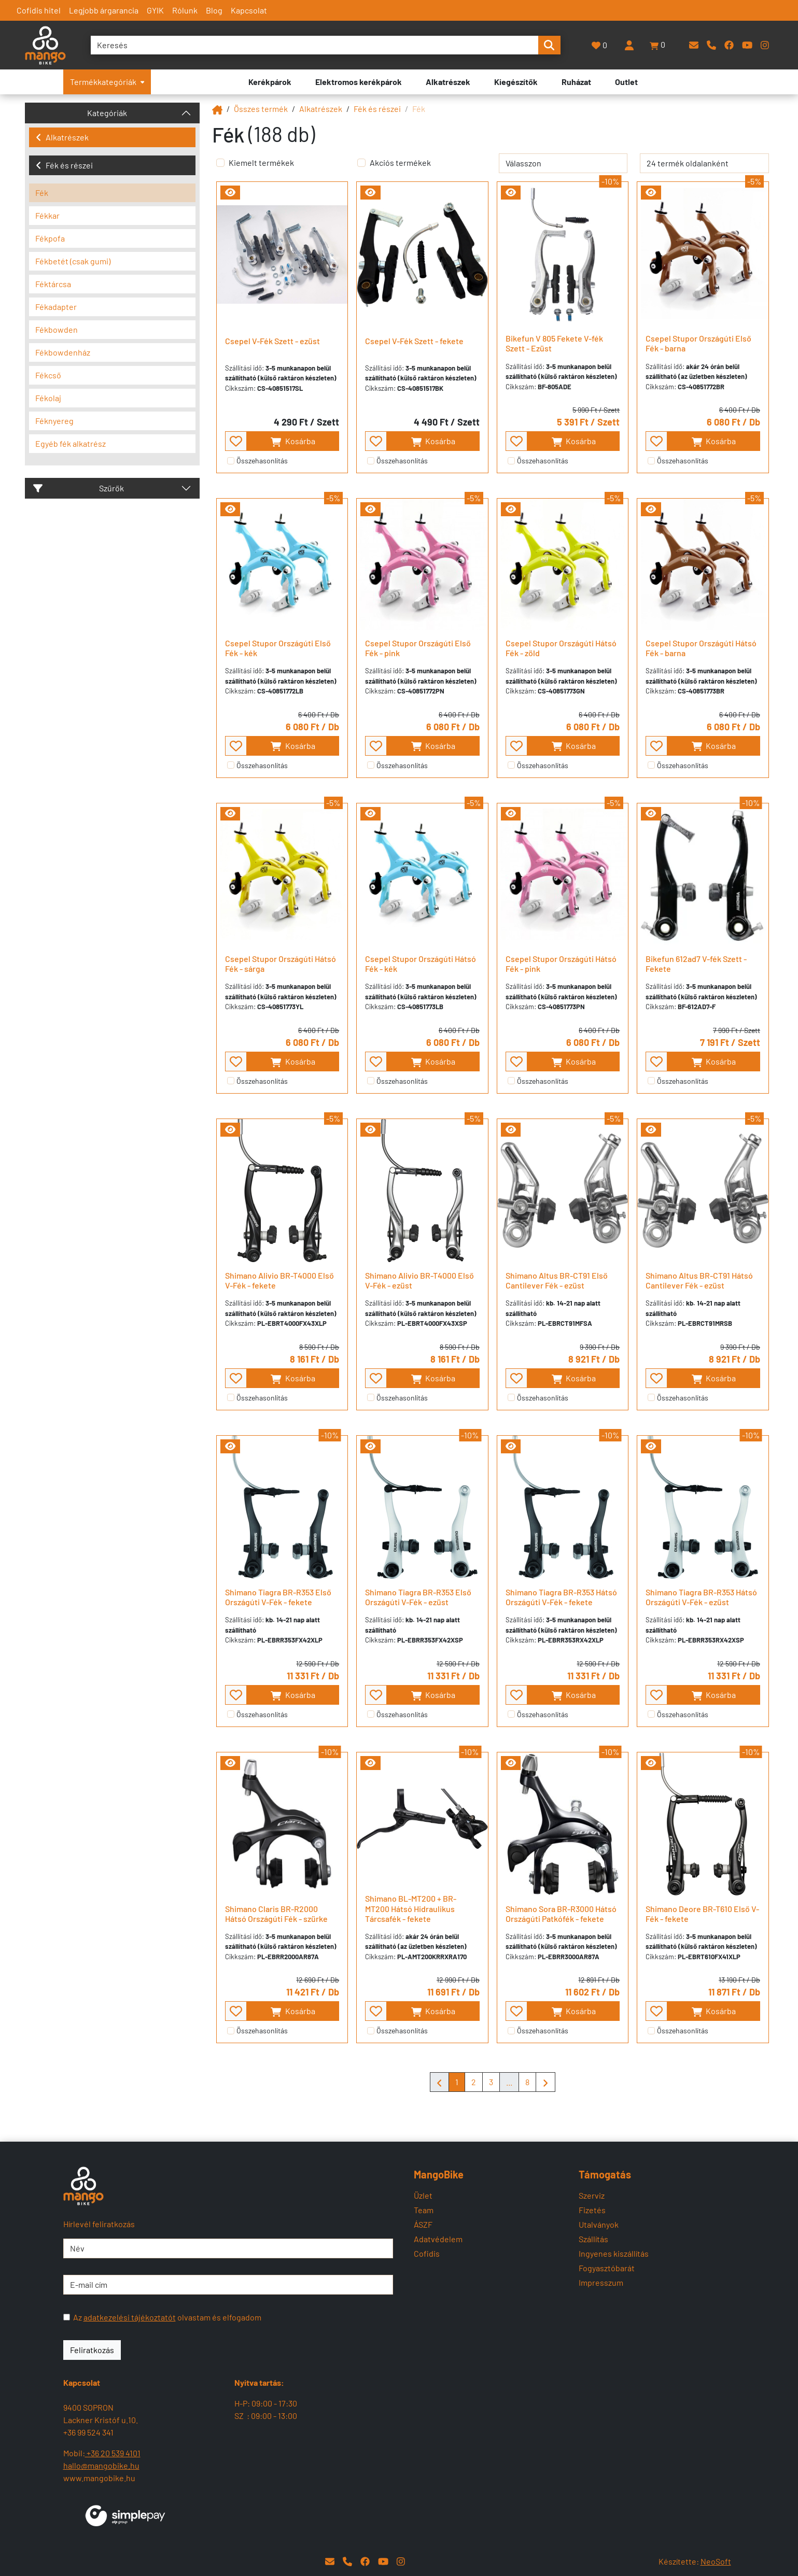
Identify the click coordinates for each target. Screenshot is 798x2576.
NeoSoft (716, 2561)
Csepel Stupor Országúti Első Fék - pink (418, 648)
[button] (658, 45)
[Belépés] (628, 45)
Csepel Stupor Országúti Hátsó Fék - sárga (280, 963)
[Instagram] (765, 45)
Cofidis (427, 2253)
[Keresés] (314, 45)
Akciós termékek (400, 162)
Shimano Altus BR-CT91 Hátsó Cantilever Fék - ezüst (699, 1280)
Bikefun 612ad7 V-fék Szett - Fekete (696, 963)
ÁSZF (423, 2224)
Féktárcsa (53, 284)
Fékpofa (50, 238)
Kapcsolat (249, 10)
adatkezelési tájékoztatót (129, 2317)
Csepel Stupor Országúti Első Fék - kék (278, 648)
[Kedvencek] (599, 45)
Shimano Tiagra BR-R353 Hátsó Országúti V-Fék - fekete (561, 1597)
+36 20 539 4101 (113, 2453)
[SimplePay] (125, 2515)
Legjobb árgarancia (103, 10)
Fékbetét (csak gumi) (72, 261)
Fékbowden (56, 329)
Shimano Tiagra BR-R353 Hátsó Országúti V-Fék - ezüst (701, 1597)
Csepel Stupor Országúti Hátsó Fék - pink (561, 963)
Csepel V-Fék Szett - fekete (414, 341)
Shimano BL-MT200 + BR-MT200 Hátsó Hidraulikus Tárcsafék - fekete (410, 1908)
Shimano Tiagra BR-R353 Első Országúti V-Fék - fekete (278, 1597)
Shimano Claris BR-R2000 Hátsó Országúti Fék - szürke (276, 1913)
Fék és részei (64, 165)
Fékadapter (56, 307)
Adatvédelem (438, 2239)
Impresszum (601, 2282)
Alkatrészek (62, 137)
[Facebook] (729, 45)
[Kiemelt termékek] (220, 163)
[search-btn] (549, 45)
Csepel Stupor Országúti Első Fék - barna (698, 343)
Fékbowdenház (62, 352)
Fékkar (47, 215)
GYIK (155, 10)
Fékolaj (48, 398)
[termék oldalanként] (704, 163)
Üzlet (423, 2195)
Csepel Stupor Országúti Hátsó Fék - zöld (561, 648)
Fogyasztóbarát (607, 2268)
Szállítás (593, 2239)
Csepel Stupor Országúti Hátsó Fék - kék (420, 963)
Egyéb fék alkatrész (70, 443)
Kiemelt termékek (261, 162)
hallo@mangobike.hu (101, 2465)
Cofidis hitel (39, 10)
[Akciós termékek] (361, 163)
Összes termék (261, 109)
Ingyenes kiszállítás (614, 2253)
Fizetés (592, 2210)
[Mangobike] (217, 109)
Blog (214, 10)
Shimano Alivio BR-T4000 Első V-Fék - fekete (279, 1280)
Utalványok (599, 2224)
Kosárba (293, 441)
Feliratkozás (92, 2350)
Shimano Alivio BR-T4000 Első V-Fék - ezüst (419, 1280)
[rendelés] (563, 163)
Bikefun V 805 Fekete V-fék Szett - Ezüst (554, 343)
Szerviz (592, 2195)
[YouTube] (747, 45)
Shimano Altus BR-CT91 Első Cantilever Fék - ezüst (557, 1280)
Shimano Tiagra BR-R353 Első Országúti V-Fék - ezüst (418, 1597)
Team (423, 2210)
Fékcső (48, 375)
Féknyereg (54, 421)
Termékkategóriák (107, 82)
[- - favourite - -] (236, 441)
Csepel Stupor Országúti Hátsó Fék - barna (701, 648)
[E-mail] (694, 45)
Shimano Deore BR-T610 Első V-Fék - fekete (702, 1913)
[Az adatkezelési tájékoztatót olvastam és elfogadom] (66, 2317)
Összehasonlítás (262, 460)
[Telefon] (711, 45)
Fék (41, 192)
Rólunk (185, 10)
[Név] (228, 2248)
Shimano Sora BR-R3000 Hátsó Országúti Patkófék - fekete (561, 1913)
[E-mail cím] (228, 2285)
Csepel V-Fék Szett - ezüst (272, 341)
